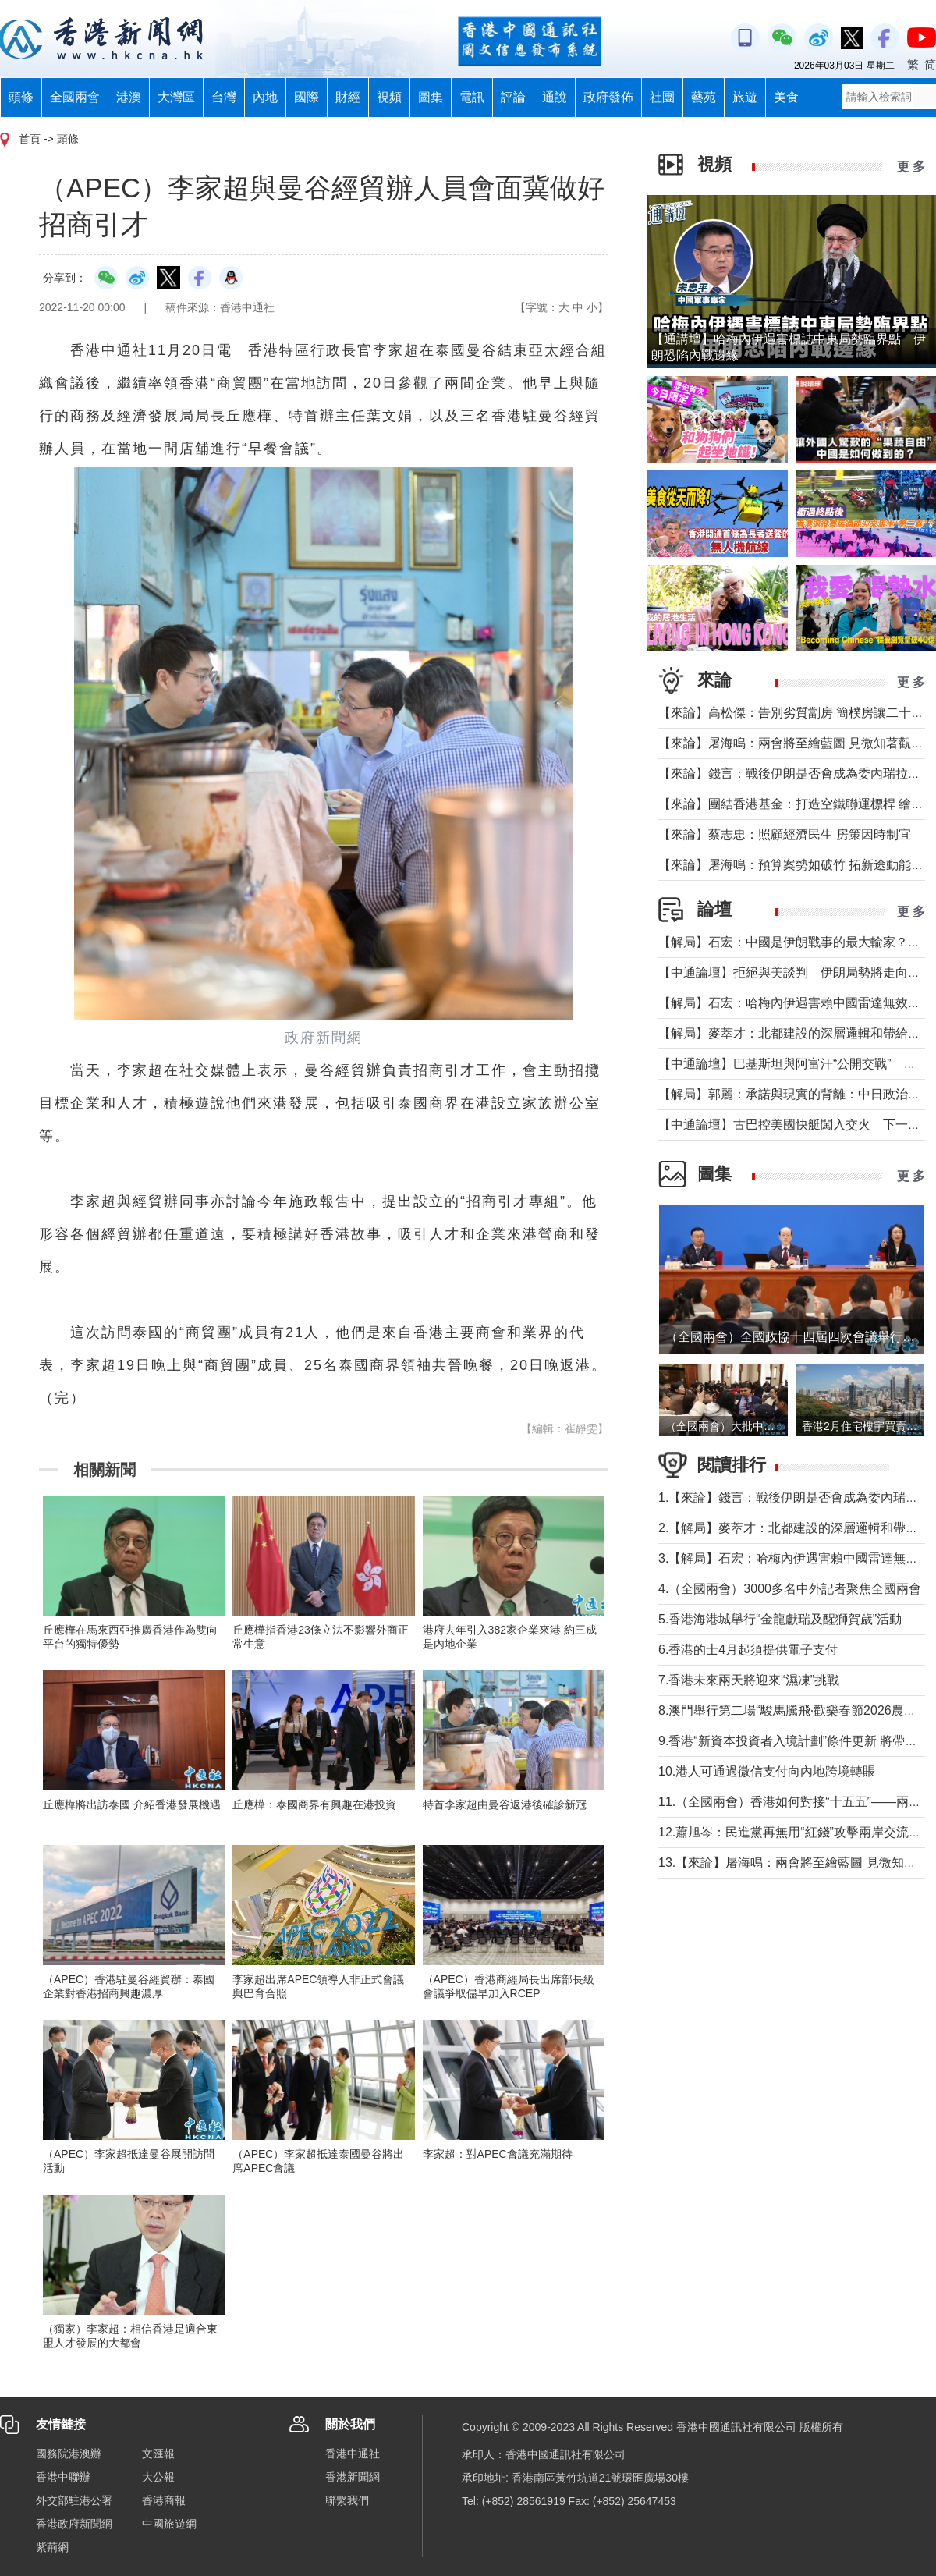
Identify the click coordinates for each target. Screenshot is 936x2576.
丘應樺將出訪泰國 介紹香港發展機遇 (132, 1804)
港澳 (128, 97)
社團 (662, 97)
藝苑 (703, 97)
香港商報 (164, 2500)
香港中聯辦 (63, 2477)
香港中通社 (352, 2453)
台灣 (223, 97)
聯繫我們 (347, 2500)
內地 (265, 97)
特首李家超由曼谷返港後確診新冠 (505, 1804)
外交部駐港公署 (74, 2500)
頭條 (21, 97)
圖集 (430, 97)
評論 (513, 97)
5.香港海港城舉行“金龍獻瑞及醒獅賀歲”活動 (780, 1619)
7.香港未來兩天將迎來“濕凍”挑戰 (748, 1680)
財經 (347, 97)
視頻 (389, 97)
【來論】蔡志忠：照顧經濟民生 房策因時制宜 (784, 834)
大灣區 (176, 97)
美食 (786, 97)
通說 (554, 97)
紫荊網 (52, 2547)
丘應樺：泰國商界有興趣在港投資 (314, 1804)
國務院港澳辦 (68, 2453)
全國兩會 (75, 97)
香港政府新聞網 (74, 2523)
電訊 (471, 97)
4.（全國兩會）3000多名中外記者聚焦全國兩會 (789, 1588)
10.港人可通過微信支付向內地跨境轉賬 (766, 1771)
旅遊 (744, 97)
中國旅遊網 (169, 2523)
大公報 (158, 2477)
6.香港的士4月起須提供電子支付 (748, 1649)
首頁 (30, 139)
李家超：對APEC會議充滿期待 (498, 2154)
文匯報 (158, 2453)
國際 (306, 97)
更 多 (911, 166)
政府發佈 (608, 97)
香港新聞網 (352, 2477)
